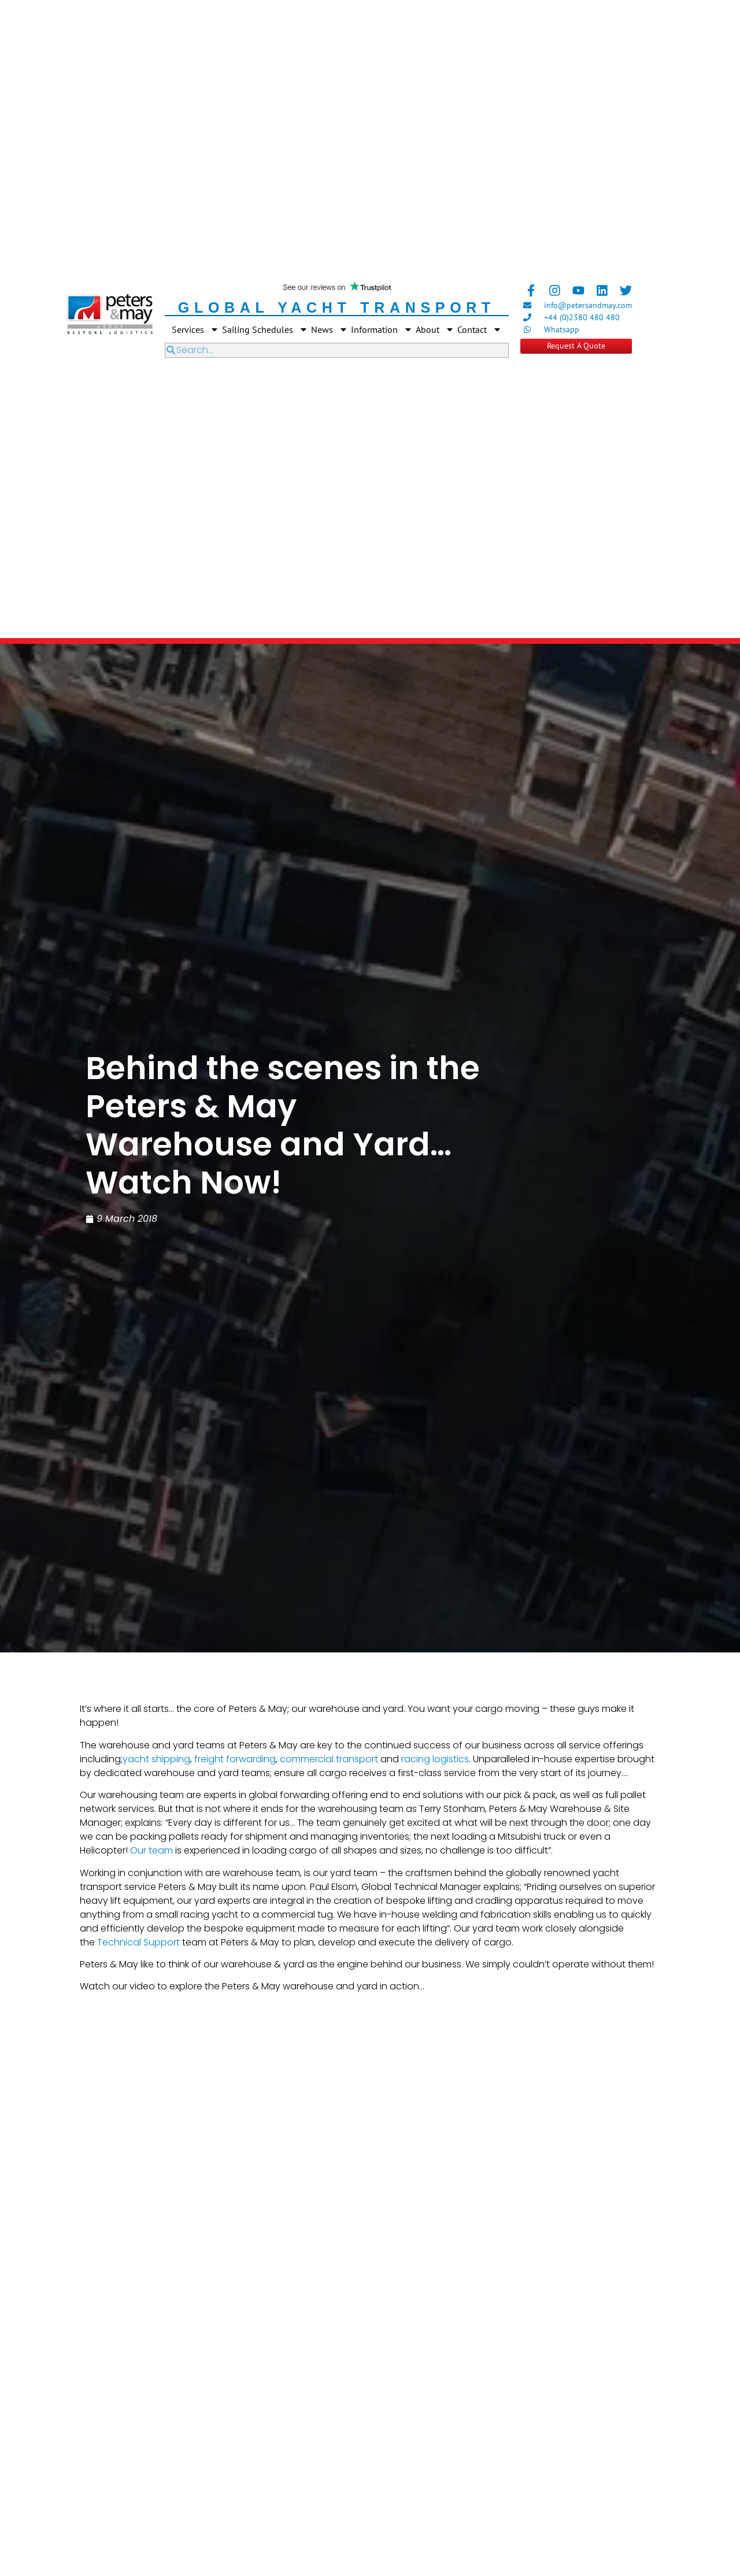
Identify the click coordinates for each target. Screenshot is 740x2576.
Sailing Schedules (265, 329)
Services (195, 329)
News (329, 329)
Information (382, 329)
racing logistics (435, 1759)
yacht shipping (156, 1759)
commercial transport (329, 1759)
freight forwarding (235, 1759)
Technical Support (138, 1942)
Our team (151, 1850)
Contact (479, 329)
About (435, 329)
